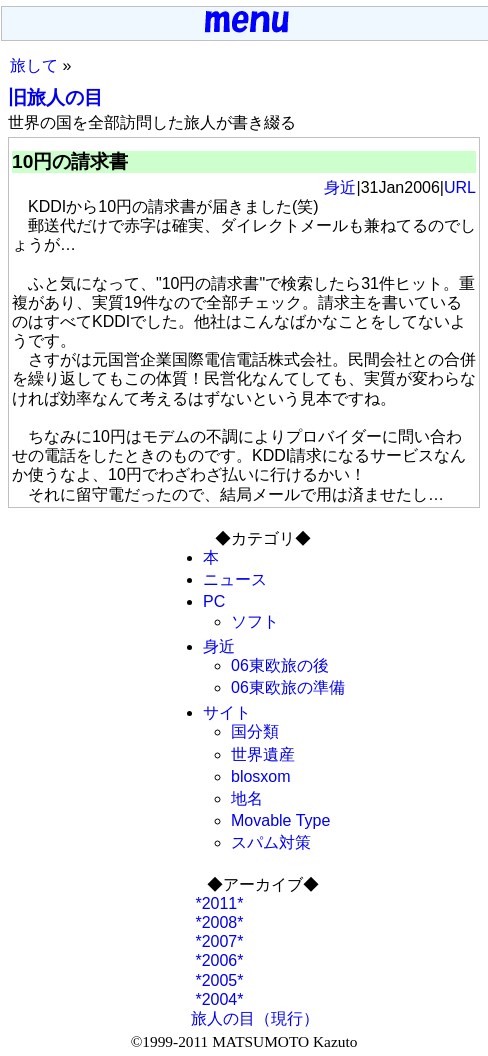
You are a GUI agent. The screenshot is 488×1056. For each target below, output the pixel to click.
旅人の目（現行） (255, 1018)
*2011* (217, 903)
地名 (247, 798)
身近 (340, 187)
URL (460, 187)
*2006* (217, 960)
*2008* (217, 922)
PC (214, 601)
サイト (227, 712)
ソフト (255, 621)
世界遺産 (263, 754)
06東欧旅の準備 (288, 687)
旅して (34, 65)
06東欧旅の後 (280, 665)
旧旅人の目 (55, 97)
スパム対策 (271, 842)
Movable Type (280, 820)
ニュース (235, 579)
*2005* (217, 980)
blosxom (261, 776)
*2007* (217, 941)
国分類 (255, 731)
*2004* (217, 999)
